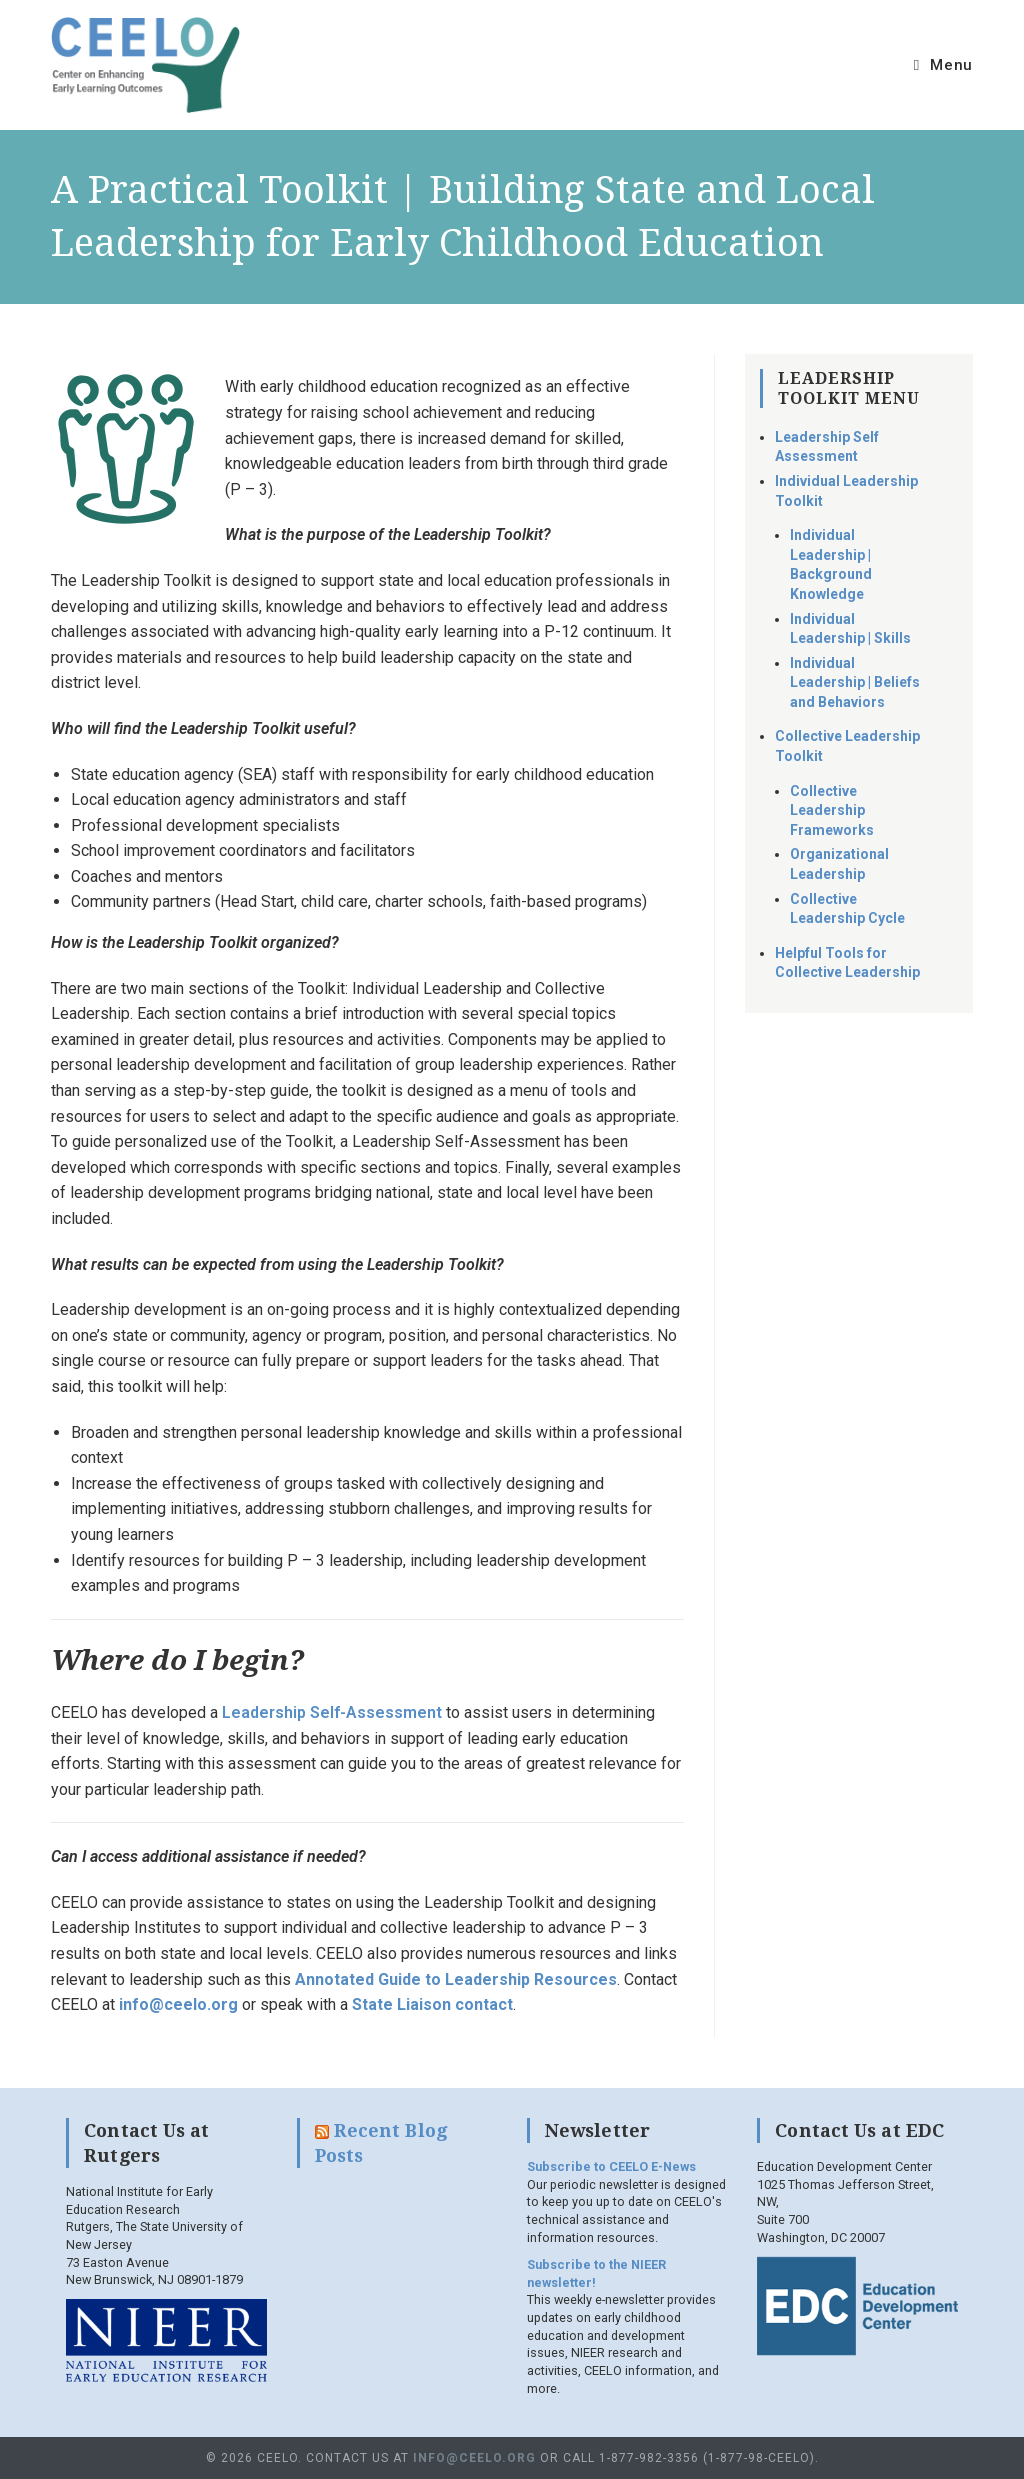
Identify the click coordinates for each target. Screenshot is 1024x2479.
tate (379, 2004)
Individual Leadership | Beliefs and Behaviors (855, 682)
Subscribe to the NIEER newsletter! (596, 2273)
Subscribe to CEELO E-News (611, 2166)
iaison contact (459, 2004)
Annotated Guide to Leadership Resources (456, 1979)
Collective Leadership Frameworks (832, 810)
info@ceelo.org (178, 2004)
